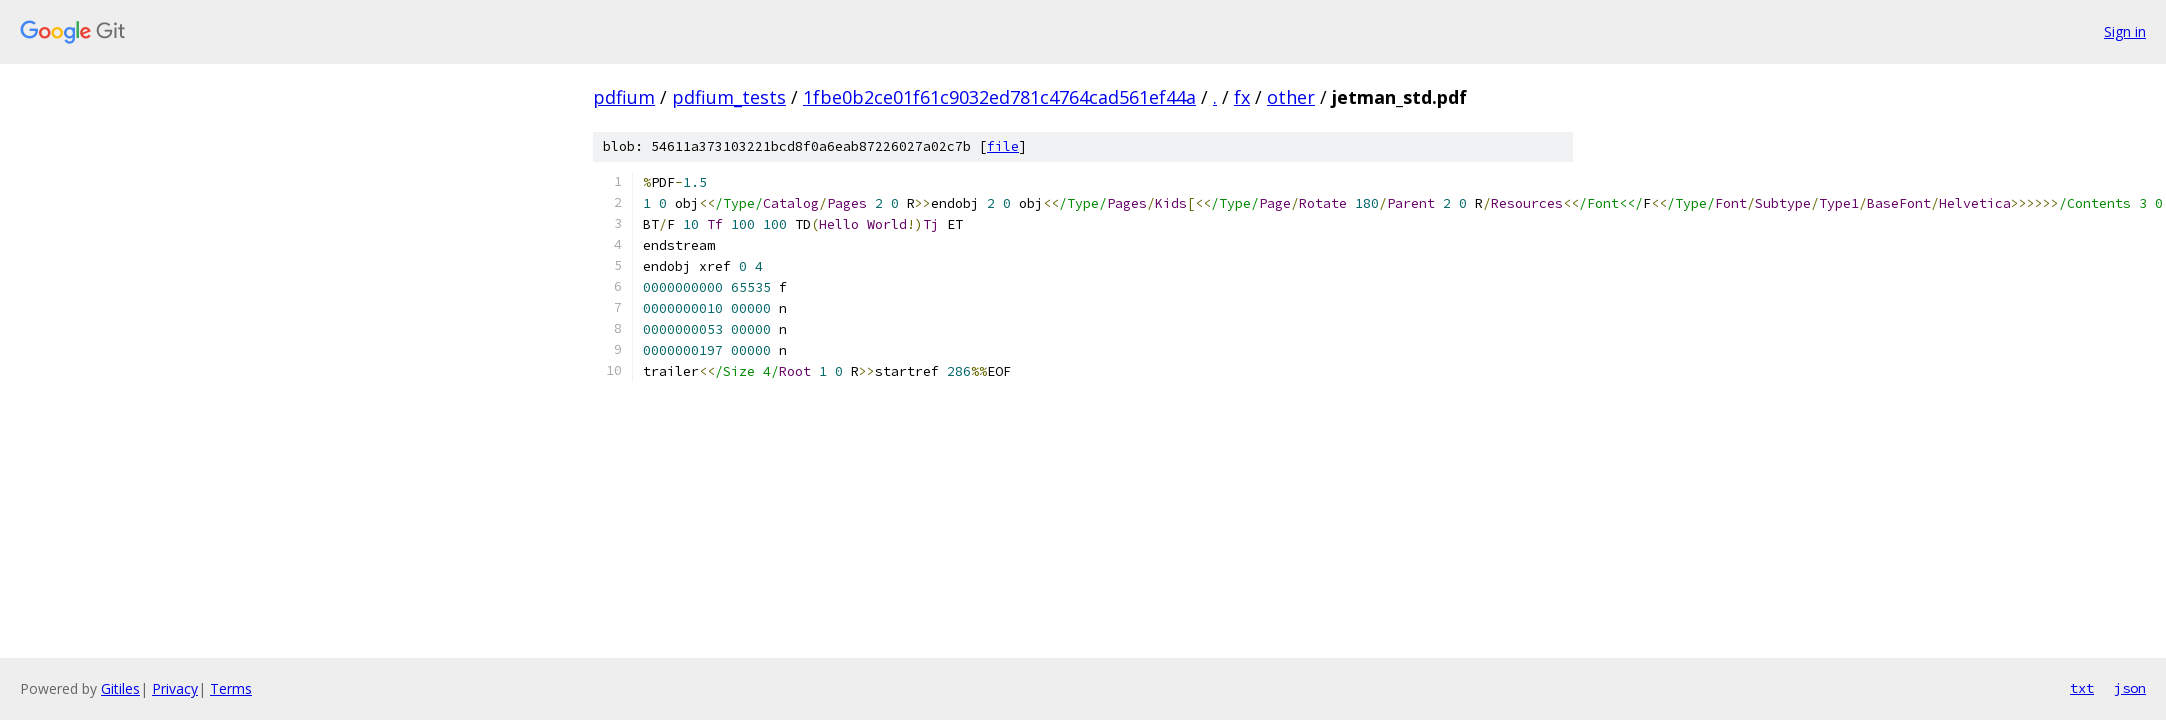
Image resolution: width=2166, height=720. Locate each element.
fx (1242, 97)
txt (2082, 688)
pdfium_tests (729, 97)
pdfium (624, 97)
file (1003, 146)
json (2130, 688)
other (1291, 97)
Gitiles (120, 688)
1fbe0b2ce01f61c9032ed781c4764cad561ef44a (999, 97)
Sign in (2125, 31)
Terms (231, 688)
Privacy (175, 688)
